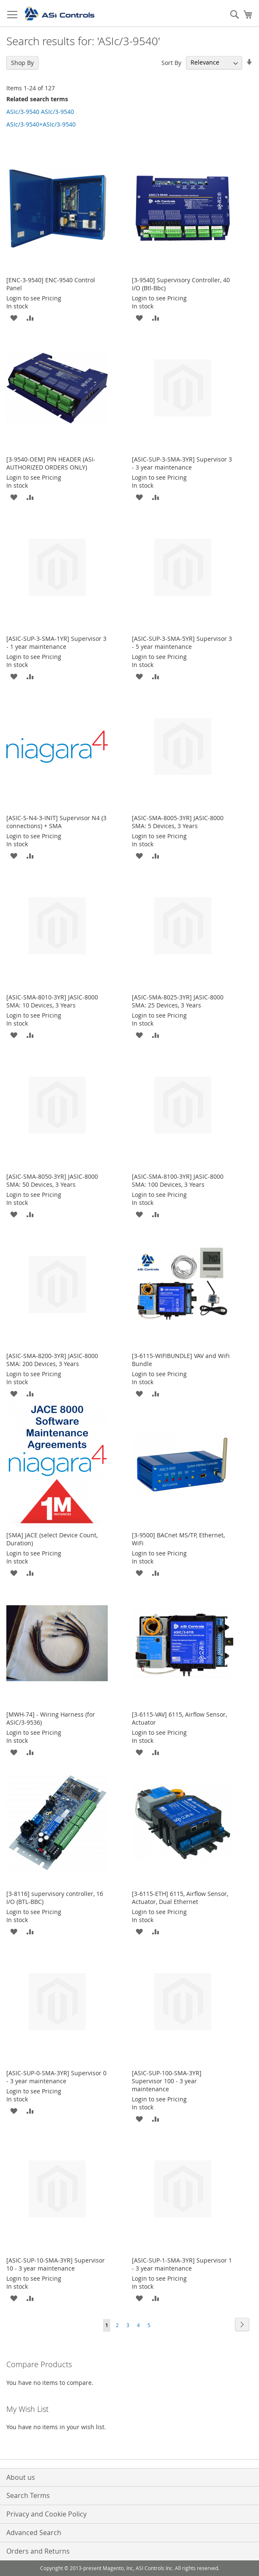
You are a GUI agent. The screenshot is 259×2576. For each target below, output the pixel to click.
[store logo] (59, 13)
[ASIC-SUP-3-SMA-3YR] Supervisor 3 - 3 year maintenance (182, 463)
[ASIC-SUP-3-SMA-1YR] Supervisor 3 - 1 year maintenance (56, 643)
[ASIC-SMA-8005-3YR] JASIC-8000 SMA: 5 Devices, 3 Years (178, 822)
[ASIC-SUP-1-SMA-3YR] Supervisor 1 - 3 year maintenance (182, 2264)
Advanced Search (33, 2532)
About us (20, 2477)
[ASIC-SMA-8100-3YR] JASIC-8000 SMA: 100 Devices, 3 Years (178, 1180)
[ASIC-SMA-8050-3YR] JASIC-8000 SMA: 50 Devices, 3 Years (52, 1180)
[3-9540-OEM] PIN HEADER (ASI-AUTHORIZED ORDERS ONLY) (50, 463)
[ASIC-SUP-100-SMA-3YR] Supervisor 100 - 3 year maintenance (167, 2081)
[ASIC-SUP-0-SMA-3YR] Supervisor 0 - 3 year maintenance (56, 2077)
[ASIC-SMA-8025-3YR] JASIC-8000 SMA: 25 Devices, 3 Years (178, 1001)
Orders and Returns (38, 2551)
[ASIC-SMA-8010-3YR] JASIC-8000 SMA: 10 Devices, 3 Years (52, 1001)
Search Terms (28, 2495)
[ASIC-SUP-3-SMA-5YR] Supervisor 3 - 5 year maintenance (182, 643)
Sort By (171, 62)
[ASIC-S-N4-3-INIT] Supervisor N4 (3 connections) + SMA (56, 822)
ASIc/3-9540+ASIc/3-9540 (41, 124)
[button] (13, 317)
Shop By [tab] (22, 63)
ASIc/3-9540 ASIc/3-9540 (40, 112)
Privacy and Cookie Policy (46, 2514)
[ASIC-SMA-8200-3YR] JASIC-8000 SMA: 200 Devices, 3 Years (52, 1360)
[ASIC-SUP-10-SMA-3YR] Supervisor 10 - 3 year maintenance (55, 2264)
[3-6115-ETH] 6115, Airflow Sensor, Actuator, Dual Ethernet (180, 1898)
